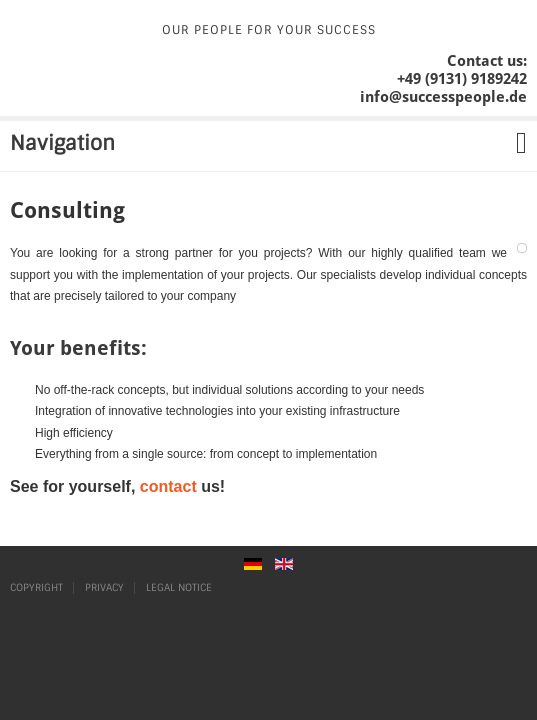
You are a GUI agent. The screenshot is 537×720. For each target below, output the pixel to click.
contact (168, 486)
